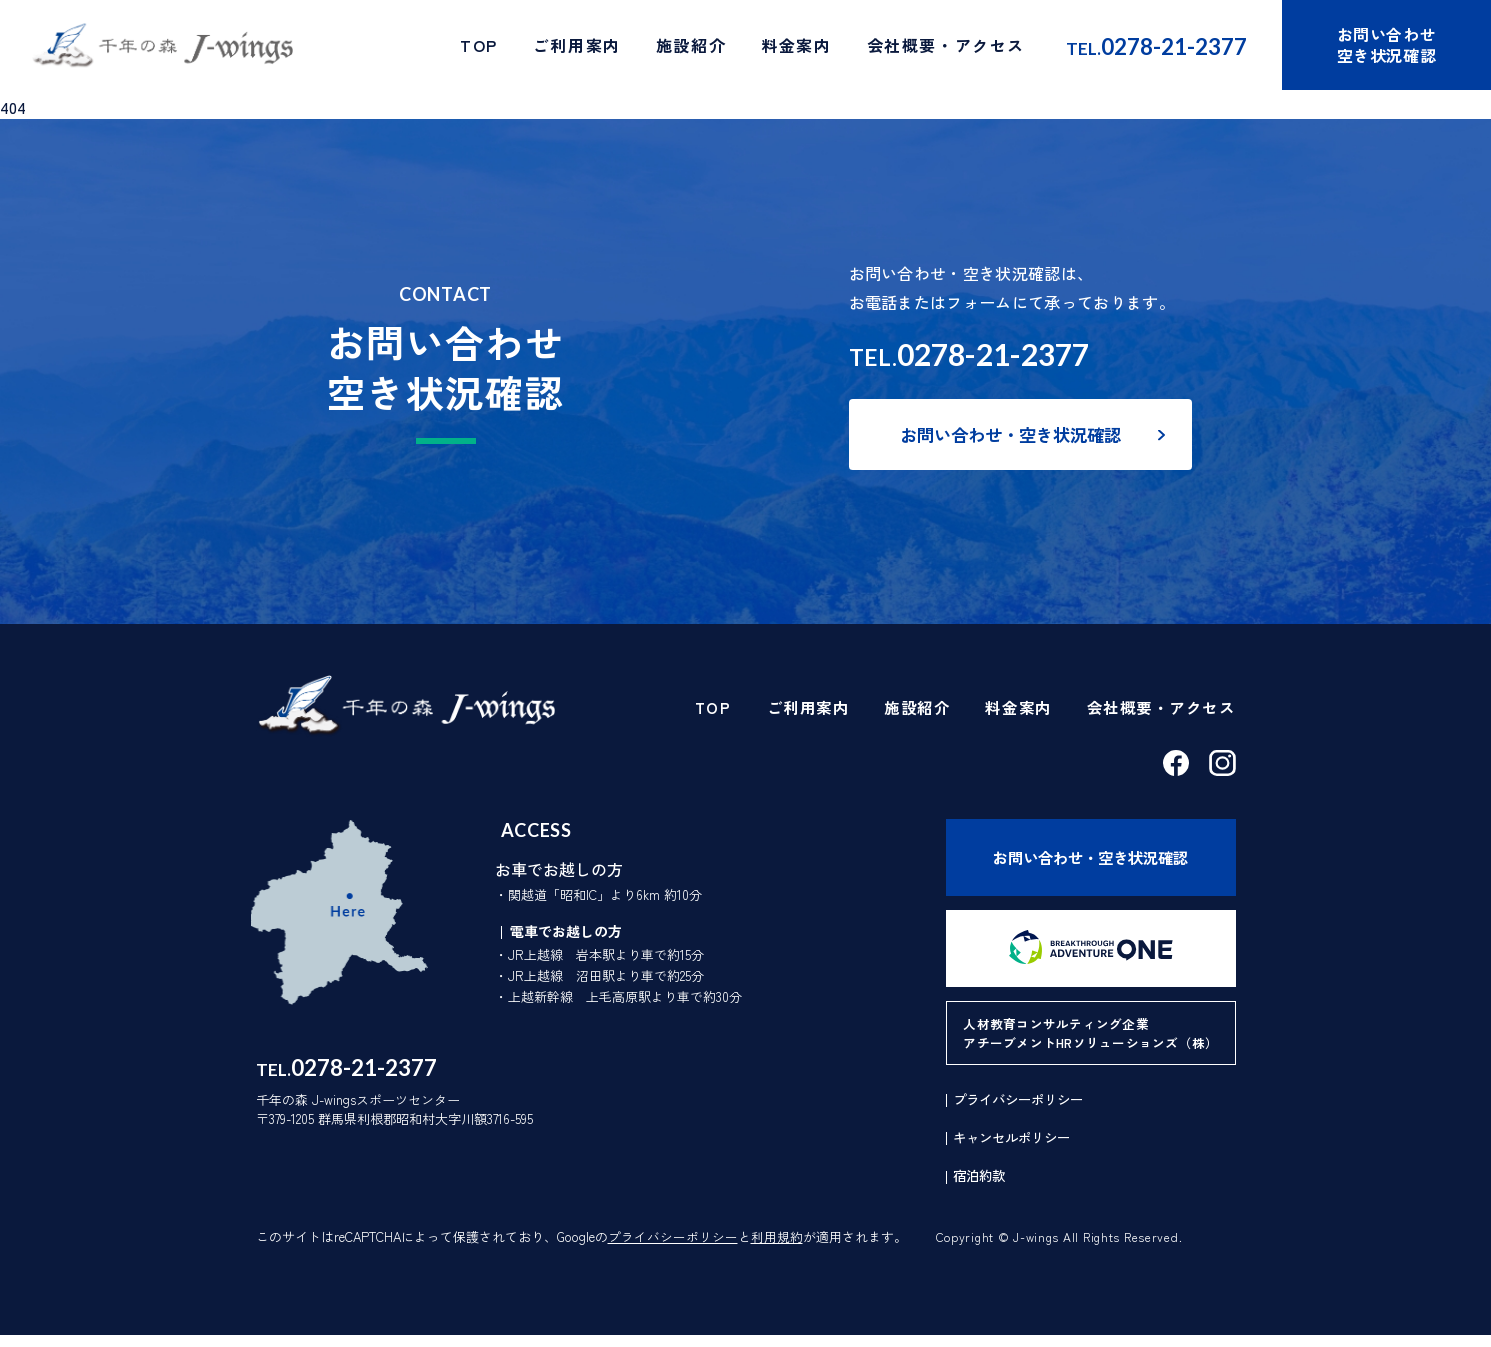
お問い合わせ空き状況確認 (1387, 47)
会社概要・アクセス (946, 48)
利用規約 (777, 1248)
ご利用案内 (577, 48)
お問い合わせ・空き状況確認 (1017, 436)
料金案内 (796, 48)
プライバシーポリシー (673, 1248)
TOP (479, 48)
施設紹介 (691, 48)
